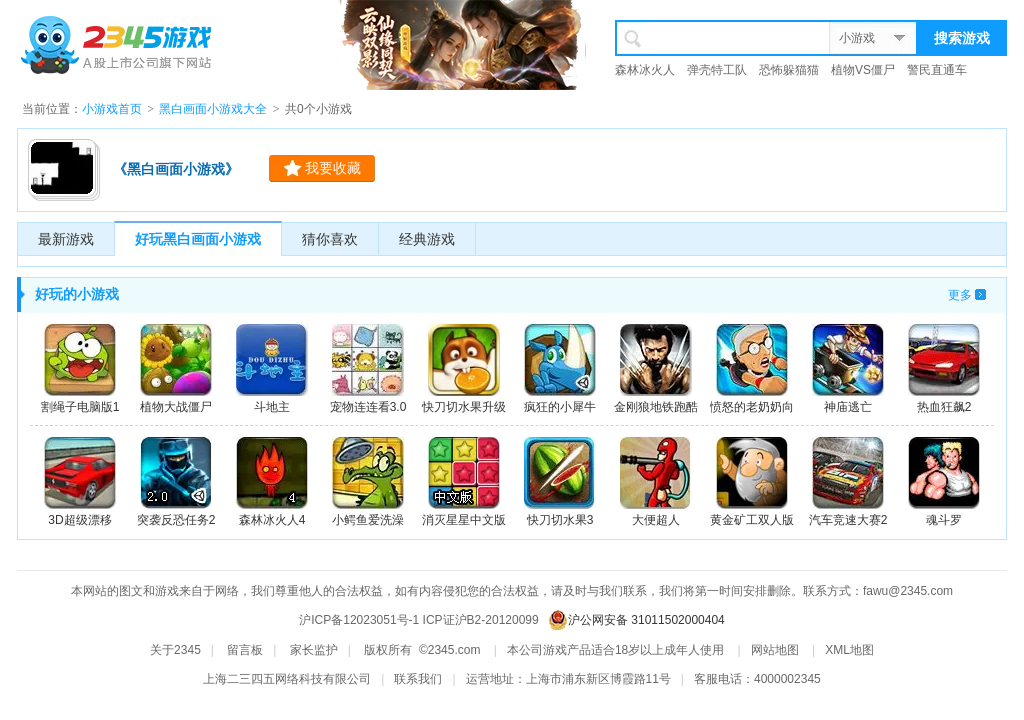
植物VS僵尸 (863, 70)
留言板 (245, 650)
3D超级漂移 (80, 482)
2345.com (454, 650)
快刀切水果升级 (464, 369)
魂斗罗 (944, 482)
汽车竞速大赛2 (848, 482)
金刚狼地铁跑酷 (656, 369)
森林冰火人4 (272, 482)
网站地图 (775, 650)
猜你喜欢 (330, 239)
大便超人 (656, 482)
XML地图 (849, 650)
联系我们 (418, 679)
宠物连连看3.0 (368, 369)
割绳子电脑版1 (80, 369)
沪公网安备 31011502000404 (646, 620)
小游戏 (857, 38)
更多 (960, 295)
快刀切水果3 (560, 482)
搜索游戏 (962, 38)
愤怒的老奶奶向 (752, 369)
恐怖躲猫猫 (789, 70)
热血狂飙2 (944, 369)
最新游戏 (66, 239)
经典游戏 (427, 239)
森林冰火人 (645, 70)
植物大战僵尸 (176, 369)
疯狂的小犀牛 (560, 369)
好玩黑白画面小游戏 (198, 239)
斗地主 (272, 369)
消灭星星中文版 (464, 482)
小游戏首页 (112, 109)
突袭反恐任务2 (176, 482)
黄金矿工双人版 (752, 482)
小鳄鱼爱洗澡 (368, 482)
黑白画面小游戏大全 (213, 109)
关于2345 (175, 650)
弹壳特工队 (717, 70)
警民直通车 (937, 70)
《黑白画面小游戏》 (176, 169)
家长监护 (314, 650)
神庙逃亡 (848, 369)
